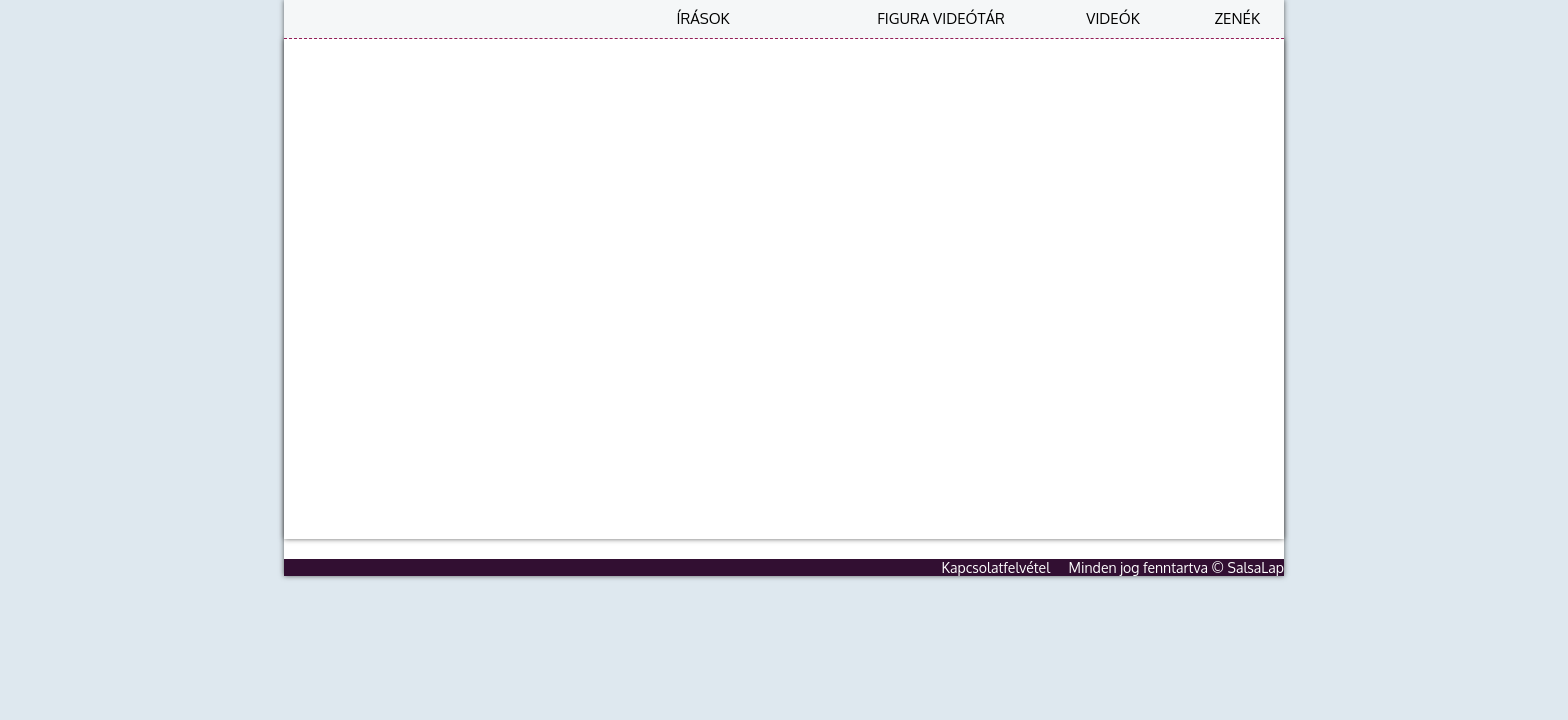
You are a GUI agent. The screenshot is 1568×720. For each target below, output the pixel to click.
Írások (702, 18)
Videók (1112, 18)
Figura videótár (941, 18)
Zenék (1237, 18)
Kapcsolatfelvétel (996, 567)
